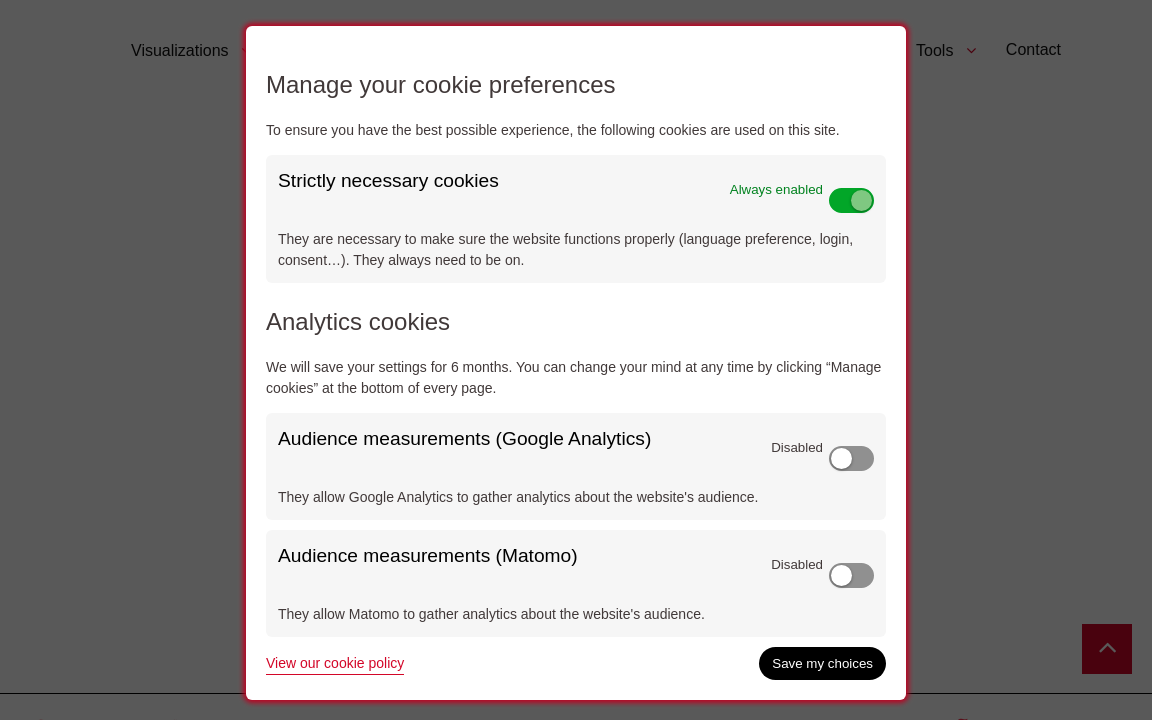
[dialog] (576, 363)
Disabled (797, 447)
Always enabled (776, 189)
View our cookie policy (335, 663)
